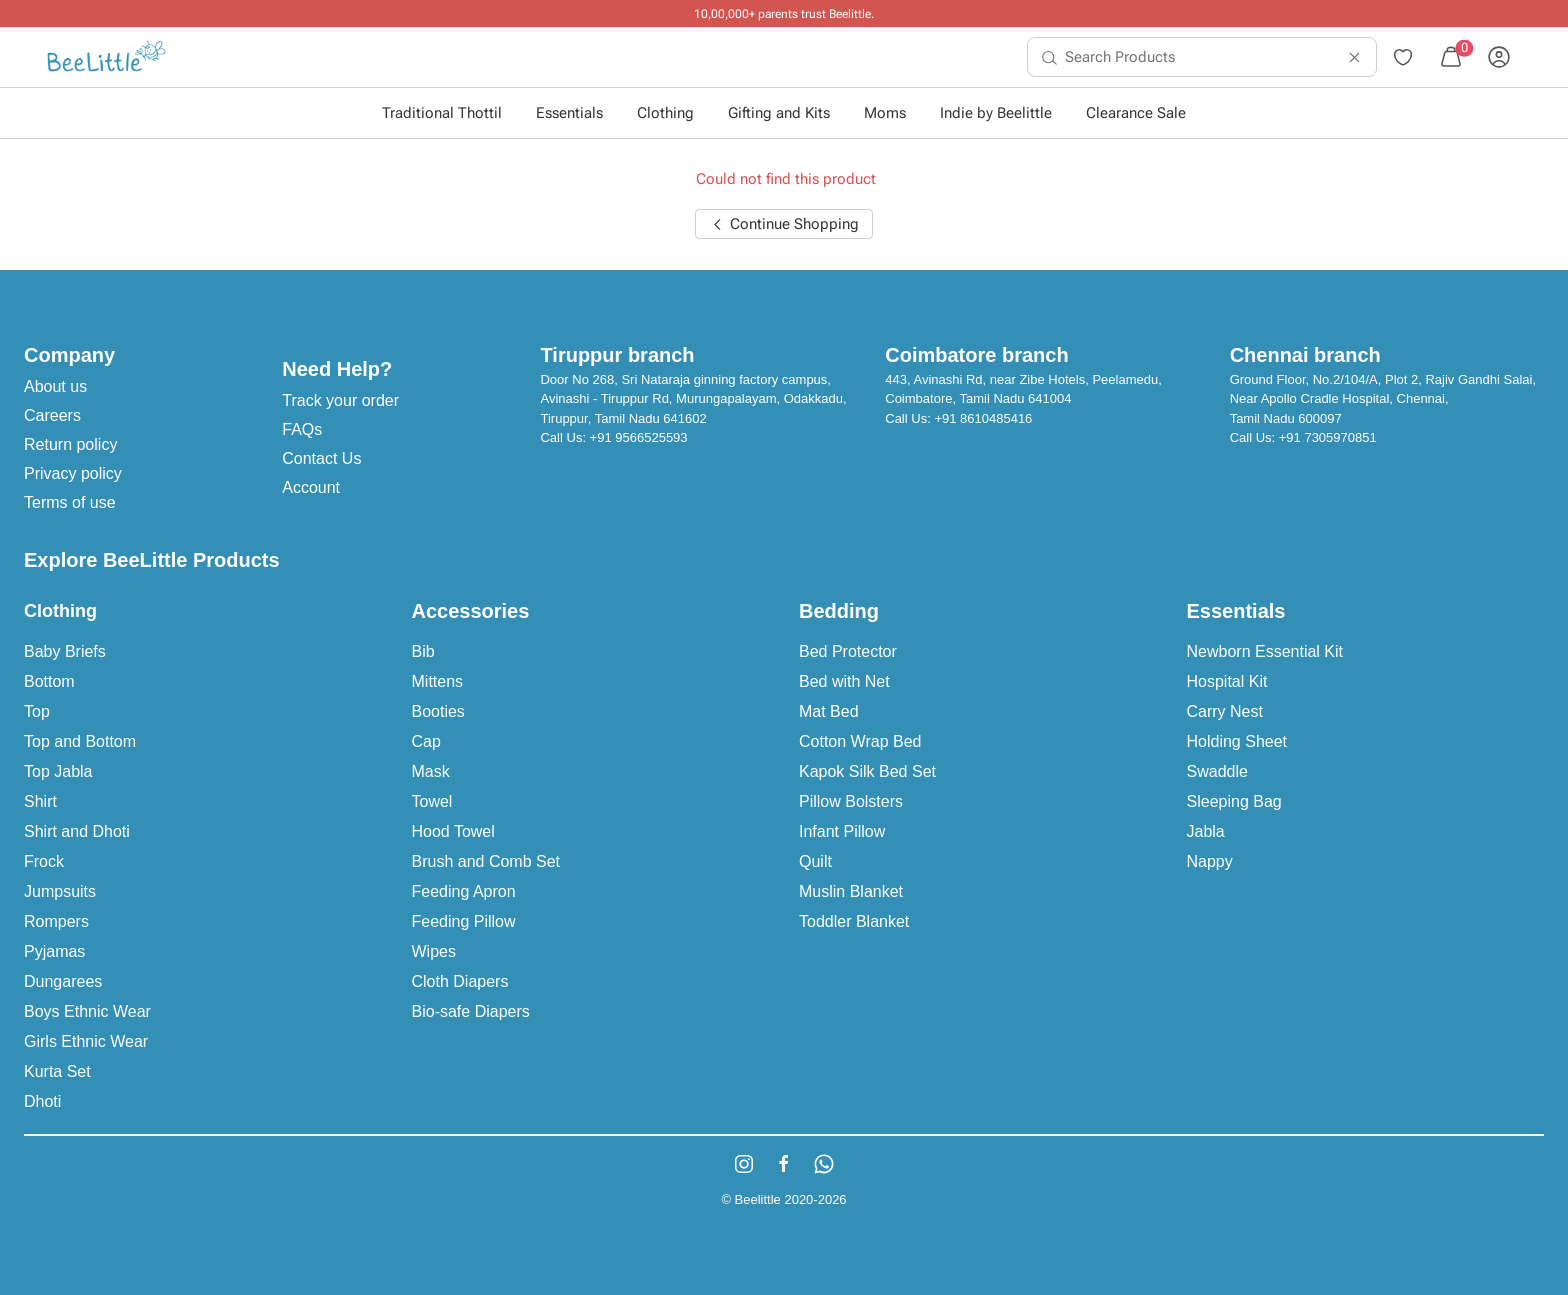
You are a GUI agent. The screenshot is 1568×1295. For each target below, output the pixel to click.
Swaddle (1217, 771)
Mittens (438, 681)
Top (37, 711)
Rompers (56, 921)
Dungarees (63, 981)
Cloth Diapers (460, 981)
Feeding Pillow (464, 921)
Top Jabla (58, 771)
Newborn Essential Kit (1265, 651)
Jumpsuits (60, 891)
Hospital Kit (1227, 681)
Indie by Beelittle (996, 113)
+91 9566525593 (639, 437)
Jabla (1206, 831)
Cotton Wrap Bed (860, 741)
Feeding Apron (464, 891)
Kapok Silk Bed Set (867, 771)
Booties (438, 711)
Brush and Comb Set (486, 861)
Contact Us (321, 458)
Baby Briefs (65, 651)
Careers (52, 415)
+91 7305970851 (1328, 437)
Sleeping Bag (1234, 801)
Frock (44, 861)
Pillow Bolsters (851, 801)
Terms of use (70, 502)
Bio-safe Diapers (471, 1011)
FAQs (302, 429)
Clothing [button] (665, 113)
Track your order (340, 400)
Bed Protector (848, 651)
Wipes (434, 951)
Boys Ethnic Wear (87, 1011)
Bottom (49, 681)
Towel (432, 801)
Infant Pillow (842, 831)
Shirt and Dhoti (77, 831)
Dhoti (42, 1101)
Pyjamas (54, 951)
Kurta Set (57, 1071)
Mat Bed (829, 711)
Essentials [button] (569, 113)
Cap (426, 741)
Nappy (1210, 861)
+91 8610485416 (983, 418)
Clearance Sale (1136, 113)
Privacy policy (73, 473)
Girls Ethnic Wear (86, 1041)
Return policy (70, 444)
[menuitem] (106, 57)
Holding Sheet (1237, 741)
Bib (423, 651)
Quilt (815, 861)
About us (55, 386)
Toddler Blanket (854, 921)
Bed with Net (844, 681)
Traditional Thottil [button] (442, 113)
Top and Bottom (80, 741)
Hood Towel (453, 831)
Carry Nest (1225, 711)
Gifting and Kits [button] (779, 113)
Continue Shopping (784, 224)
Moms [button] (885, 113)
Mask (431, 771)
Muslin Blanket (851, 891)
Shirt (40, 801)
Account (311, 487)
